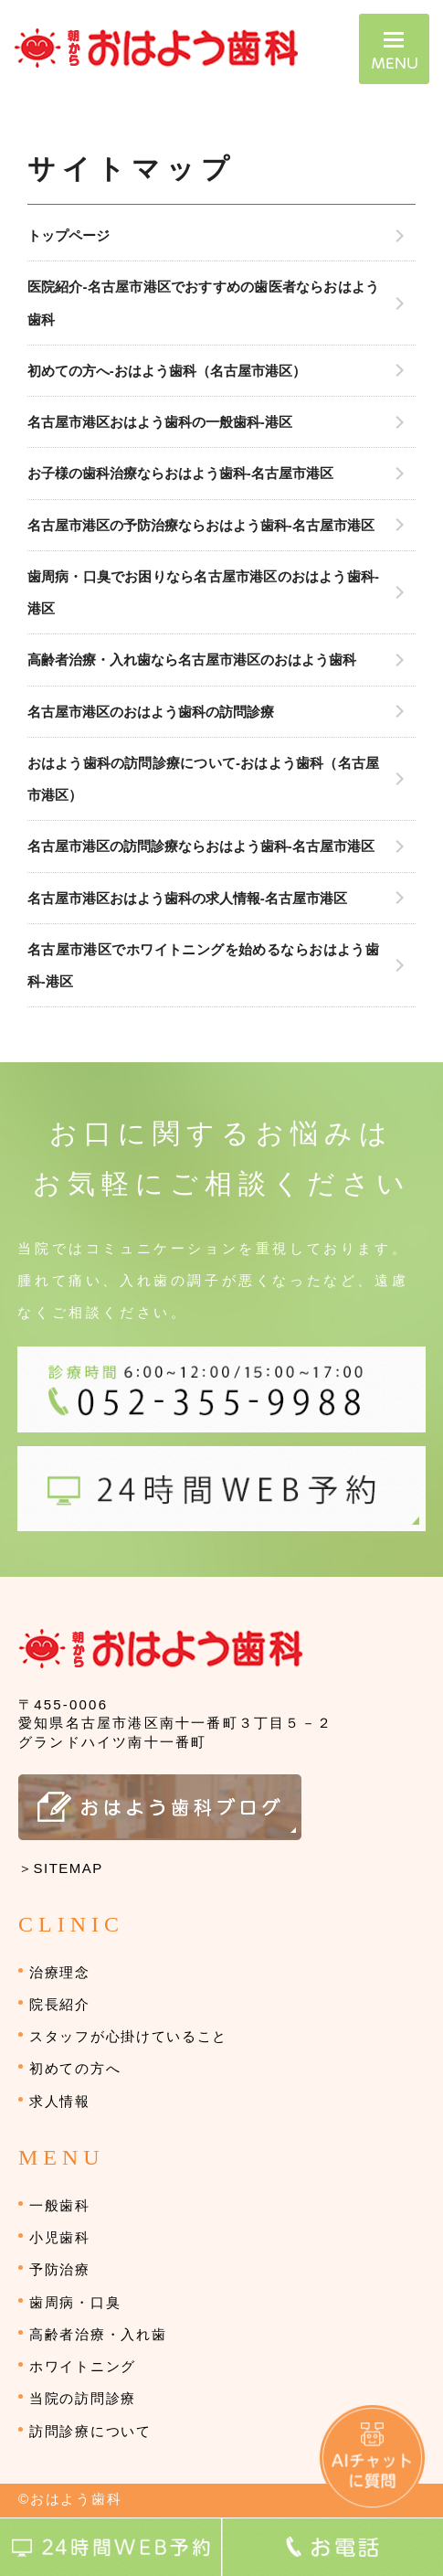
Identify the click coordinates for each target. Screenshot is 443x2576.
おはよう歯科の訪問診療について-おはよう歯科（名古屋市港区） (203, 779)
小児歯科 (59, 2237)
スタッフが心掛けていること (128, 2036)
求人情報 (59, 2101)
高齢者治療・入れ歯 (97, 2334)
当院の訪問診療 (82, 2398)
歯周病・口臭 (75, 2302)
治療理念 (59, 1972)
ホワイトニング (82, 2366)
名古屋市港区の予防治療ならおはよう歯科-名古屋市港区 (200, 525)
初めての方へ (75, 2068)
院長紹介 (59, 2004)
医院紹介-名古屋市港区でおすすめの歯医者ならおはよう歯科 (203, 302)
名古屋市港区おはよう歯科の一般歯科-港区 (159, 422)
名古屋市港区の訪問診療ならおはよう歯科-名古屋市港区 (200, 846)
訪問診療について (90, 2431)
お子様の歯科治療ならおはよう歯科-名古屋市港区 (180, 473)
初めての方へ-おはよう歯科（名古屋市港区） (166, 370)
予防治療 (59, 2269)
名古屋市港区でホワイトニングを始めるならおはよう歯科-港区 (203, 965)
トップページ (68, 235)
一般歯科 (59, 2205)
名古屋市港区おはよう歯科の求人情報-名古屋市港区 (187, 898)
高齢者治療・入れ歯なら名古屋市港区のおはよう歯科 (191, 659)
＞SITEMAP (60, 1868)
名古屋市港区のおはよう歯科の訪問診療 (150, 711)
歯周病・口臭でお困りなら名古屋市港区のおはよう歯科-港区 (203, 592)
